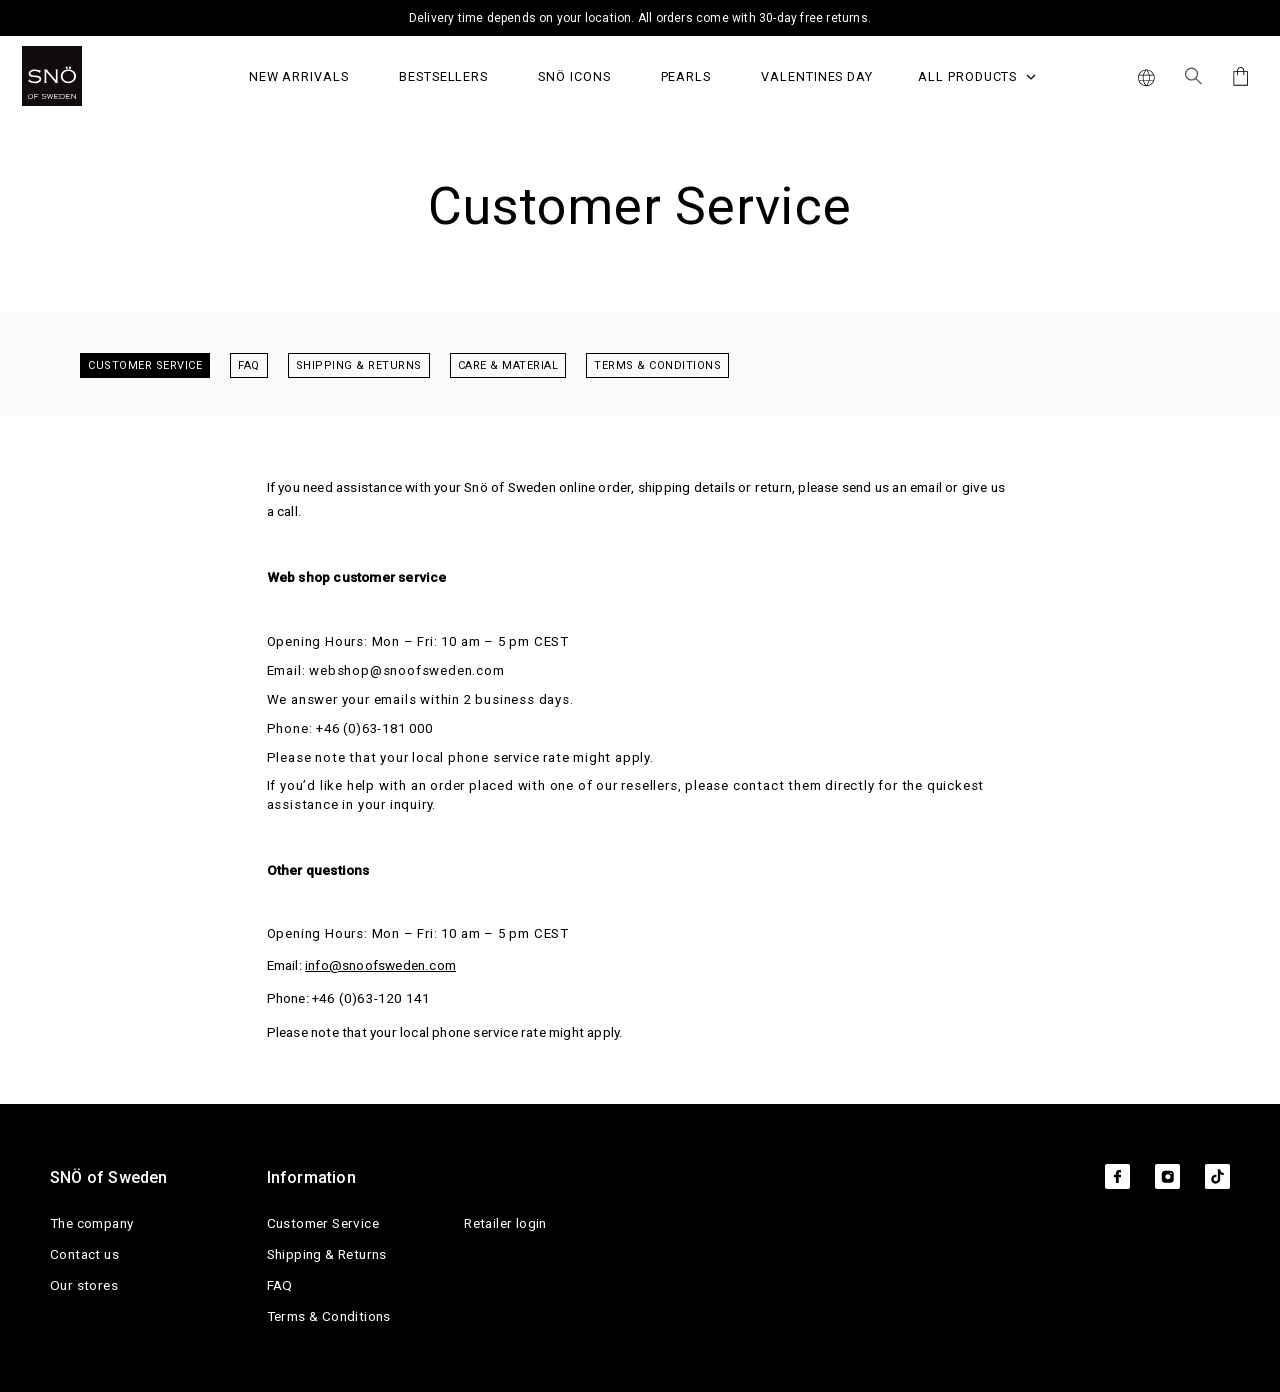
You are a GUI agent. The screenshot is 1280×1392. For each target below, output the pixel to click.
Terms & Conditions (657, 365)
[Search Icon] (1193, 76)
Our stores (84, 1285)
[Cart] (1237, 76)
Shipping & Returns (359, 365)
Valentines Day (817, 76)
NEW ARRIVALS (299, 76)
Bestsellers (443, 76)
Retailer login (505, 1223)
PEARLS (686, 76)
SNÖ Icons (574, 76)
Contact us (84, 1254)
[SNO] (89, 76)
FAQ (249, 365)
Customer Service (145, 365)
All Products (977, 76)
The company (91, 1223)
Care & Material (508, 365)
